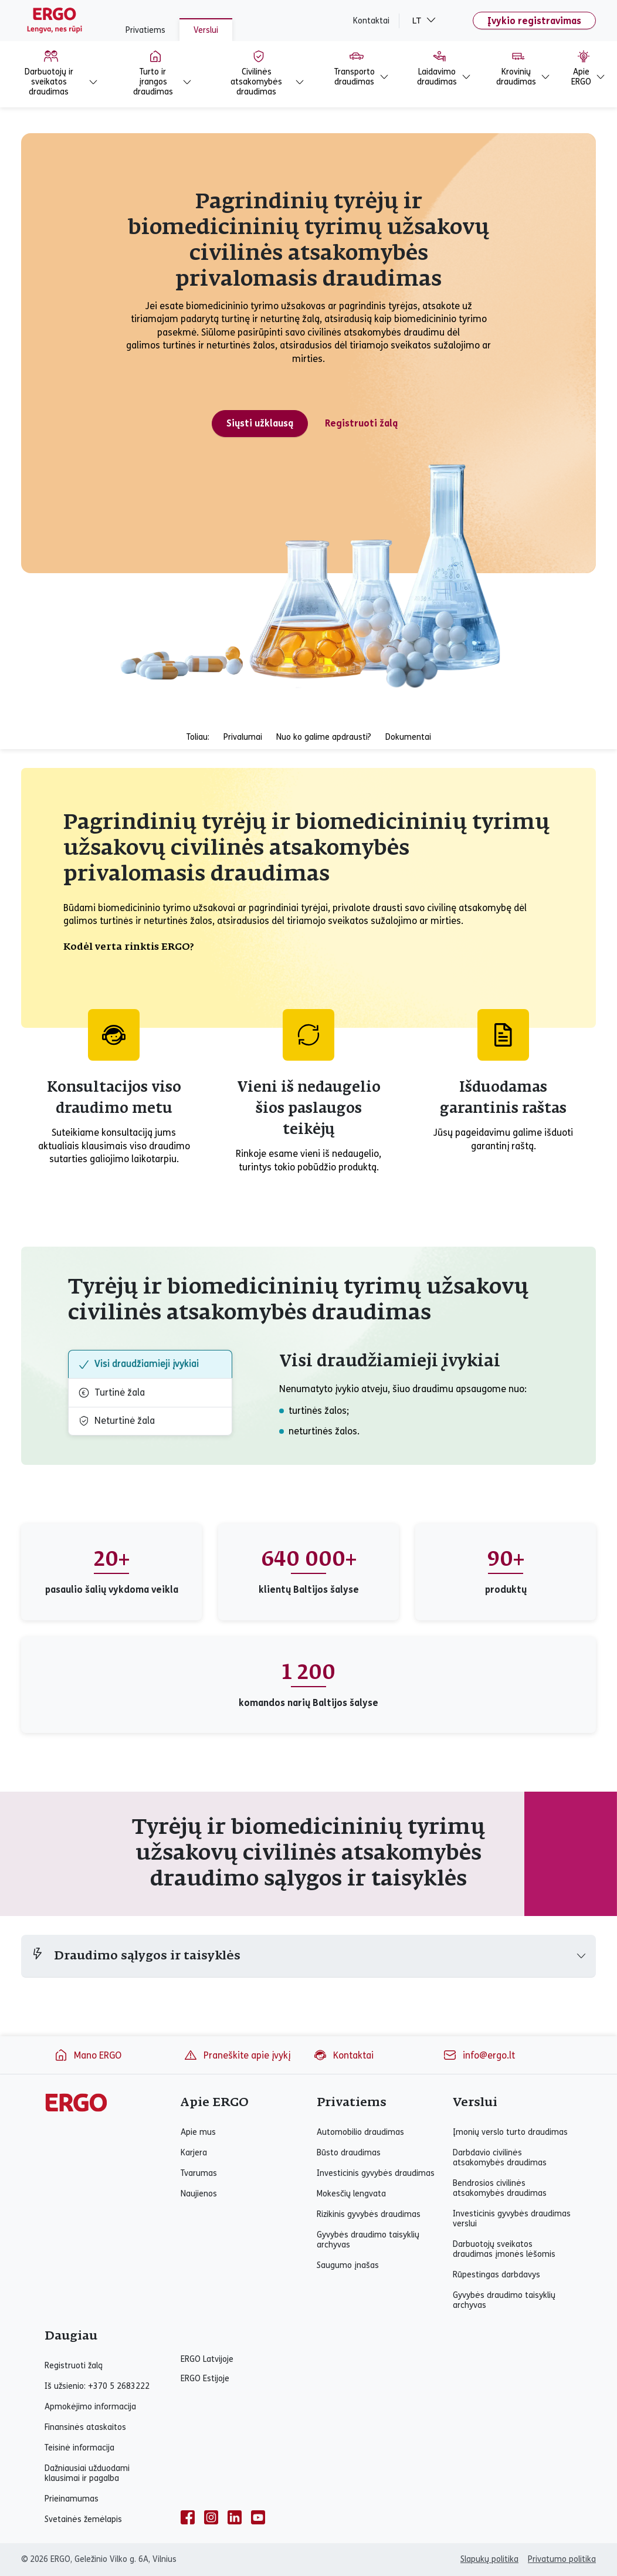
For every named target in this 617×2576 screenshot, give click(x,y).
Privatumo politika (562, 2559)
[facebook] (188, 2517)
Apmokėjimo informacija (90, 2407)
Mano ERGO (87, 2055)
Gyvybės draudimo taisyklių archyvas (368, 2240)
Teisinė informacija (79, 2448)
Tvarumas (199, 2173)
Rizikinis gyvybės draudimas (369, 2214)
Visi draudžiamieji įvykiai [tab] (138, 1364)
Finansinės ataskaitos (85, 2427)
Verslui (206, 30)
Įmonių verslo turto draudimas (510, 2132)
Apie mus (198, 2132)
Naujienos (199, 2194)
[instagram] (211, 2517)
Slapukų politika (489, 2559)
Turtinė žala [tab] (111, 1393)
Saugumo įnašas (348, 2265)
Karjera (194, 2153)
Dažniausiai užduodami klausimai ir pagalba (87, 2473)
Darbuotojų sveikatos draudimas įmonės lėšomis (504, 2249)
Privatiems (145, 30)
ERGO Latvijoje (207, 2359)
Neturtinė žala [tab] (116, 1421)
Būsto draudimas (349, 2153)
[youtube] (258, 2517)
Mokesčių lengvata (351, 2194)
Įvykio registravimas (534, 20)
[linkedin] (235, 2517)
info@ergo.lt (479, 2055)
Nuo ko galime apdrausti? (323, 737)
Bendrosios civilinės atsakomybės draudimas (500, 2188)
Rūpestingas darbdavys (496, 2275)
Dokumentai (408, 737)
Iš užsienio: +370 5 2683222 (97, 2386)
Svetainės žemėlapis (83, 2519)
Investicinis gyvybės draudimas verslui (512, 2219)
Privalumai (242, 737)
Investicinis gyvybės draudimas (376, 2173)
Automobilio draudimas (360, 2132)
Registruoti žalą (74, 2366)
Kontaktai (371, 21)
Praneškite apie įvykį (237, 2055)
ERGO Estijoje (205, 2379)
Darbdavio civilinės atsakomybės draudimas (500, 2158)
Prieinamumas (72, 2499)
